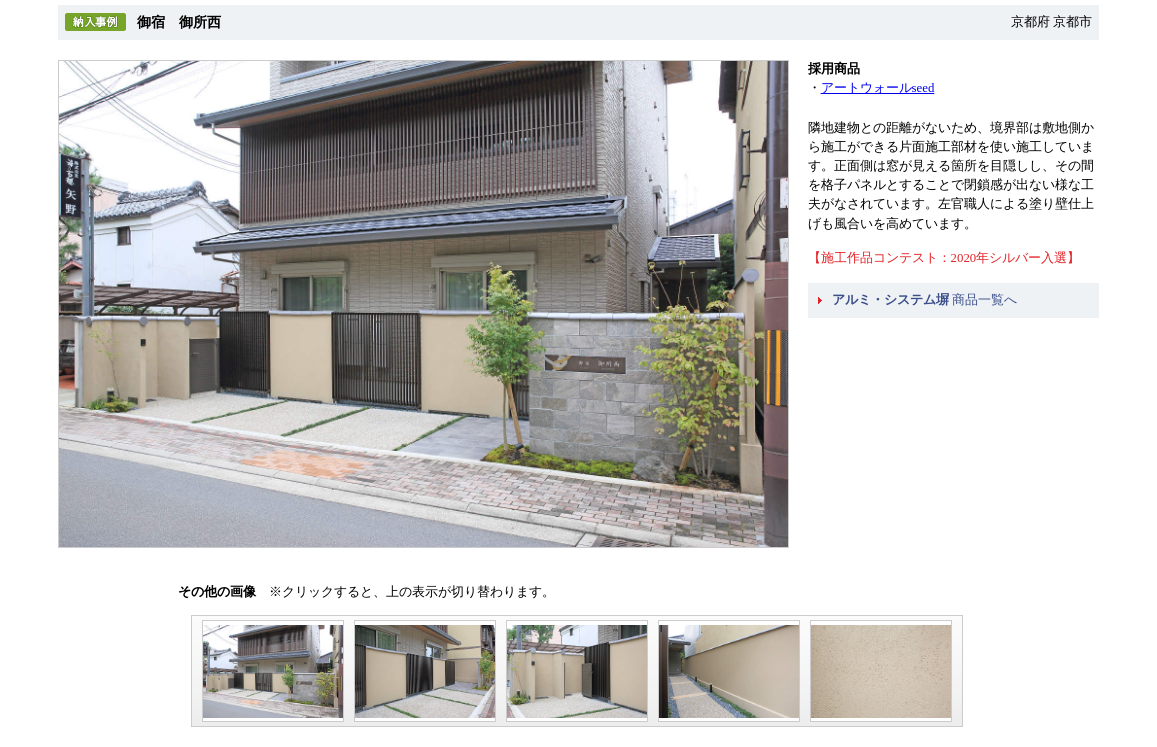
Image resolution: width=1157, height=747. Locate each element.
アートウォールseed (878, 88)
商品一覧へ (924, 300)
